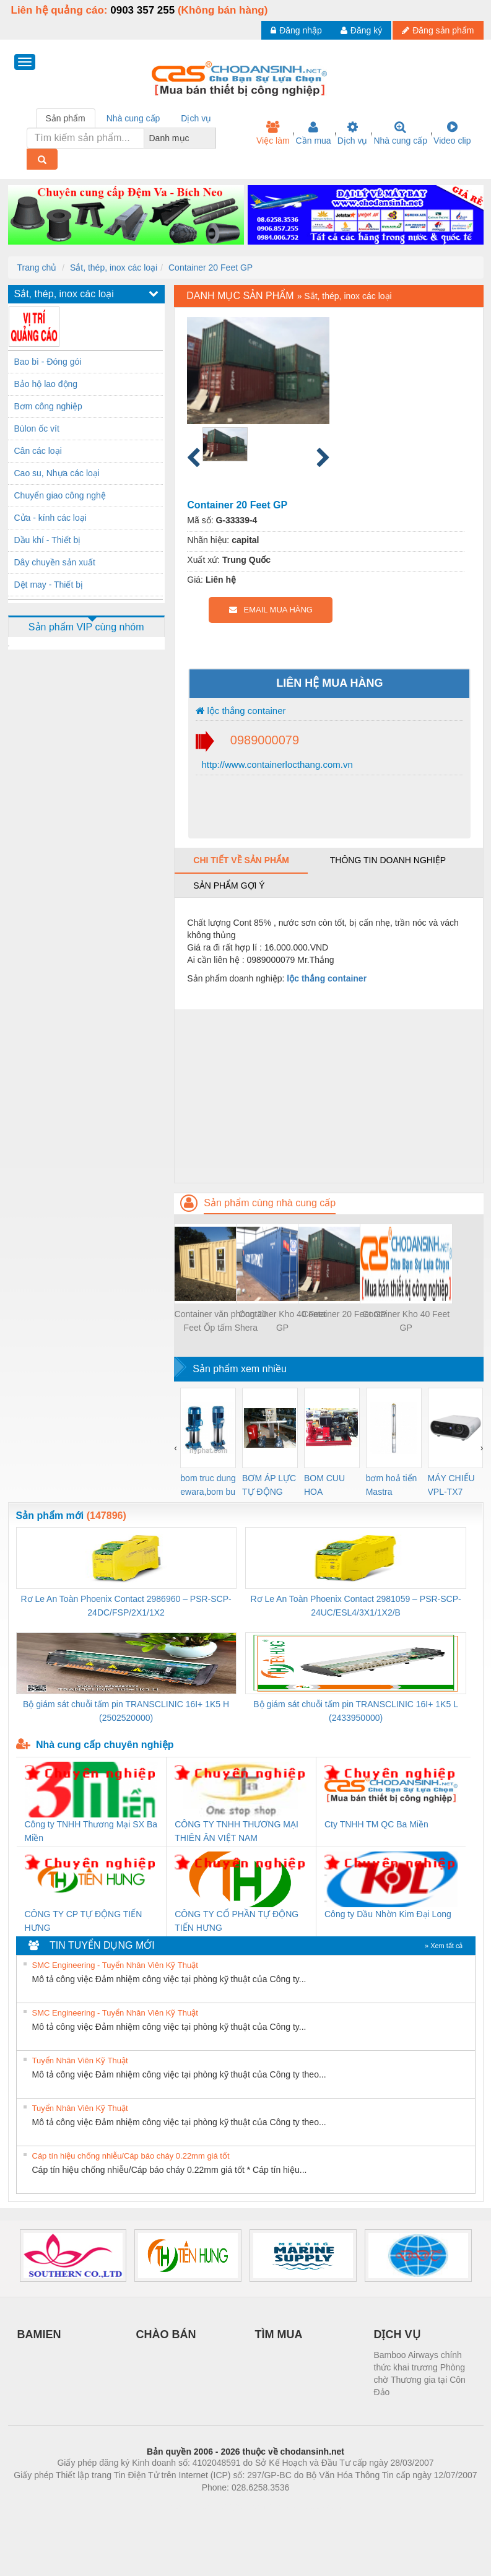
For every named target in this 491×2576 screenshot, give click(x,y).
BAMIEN (39, 2334)
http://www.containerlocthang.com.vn (275, 764)
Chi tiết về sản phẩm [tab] (241, 860)
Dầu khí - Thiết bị (47, 540)
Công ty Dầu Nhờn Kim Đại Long (387, 1914)
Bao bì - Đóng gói (48, 362)
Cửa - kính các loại (50, 518)
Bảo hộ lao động (46, 384)
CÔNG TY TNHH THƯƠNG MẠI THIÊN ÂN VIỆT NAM (236, 1831)
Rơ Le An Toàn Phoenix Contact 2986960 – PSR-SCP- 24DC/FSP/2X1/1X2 (125, 1605)
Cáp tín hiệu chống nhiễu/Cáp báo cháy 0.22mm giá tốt (131, 2155)
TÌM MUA (279, 2334)
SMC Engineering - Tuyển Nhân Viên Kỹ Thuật (115, 1965)
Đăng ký (361, 30)
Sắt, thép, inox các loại (113, 267)
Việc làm (273, 133)
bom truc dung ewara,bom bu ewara (208, 1486)
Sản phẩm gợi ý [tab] (228, 885)
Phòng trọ (167, 2506)
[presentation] (175, 1448)
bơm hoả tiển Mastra (391, 1485)
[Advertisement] (328, 1096)
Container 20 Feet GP (210, 267)
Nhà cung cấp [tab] (133, 118)
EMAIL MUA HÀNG (271, 609)
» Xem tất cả (444, 1945)
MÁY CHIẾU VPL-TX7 (451, 1485)
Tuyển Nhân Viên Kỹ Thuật (80, 2060)
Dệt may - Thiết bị (49, 585)
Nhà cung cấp (400, 133)
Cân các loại (38, 451)
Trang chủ (37, 267)
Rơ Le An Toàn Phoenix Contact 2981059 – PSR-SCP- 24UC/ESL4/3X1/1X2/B (355, 1605)
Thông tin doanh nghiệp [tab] (388, 860)
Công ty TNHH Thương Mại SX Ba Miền (91, 1831)
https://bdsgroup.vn (229, 2506)
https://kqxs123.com (305, 2506)
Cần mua (313, 133)
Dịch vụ (352, 133)
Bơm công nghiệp (48, 406)
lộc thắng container (240, 710)
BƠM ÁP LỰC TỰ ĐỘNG (269, 1485)
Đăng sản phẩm (438, 30)
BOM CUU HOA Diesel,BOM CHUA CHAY (329, 1486)
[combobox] (212, 138)
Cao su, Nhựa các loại (57, 473)
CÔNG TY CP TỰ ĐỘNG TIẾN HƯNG (83, 1921)
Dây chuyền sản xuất (54, 562)
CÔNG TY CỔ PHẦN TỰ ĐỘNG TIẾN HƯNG (236, 1921)
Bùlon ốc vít (36, 428)
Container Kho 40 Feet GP (282, 1321)
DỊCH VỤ (397, 2334)
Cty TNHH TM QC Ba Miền (376, 1824)
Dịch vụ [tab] (196, 118)
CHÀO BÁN (166, 2334)
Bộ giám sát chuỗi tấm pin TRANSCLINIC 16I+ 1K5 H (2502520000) (126, 1711)
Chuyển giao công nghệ (60, 495)
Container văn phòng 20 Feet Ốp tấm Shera (221, 1321)
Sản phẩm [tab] (65, 118)
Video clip (452, 133)
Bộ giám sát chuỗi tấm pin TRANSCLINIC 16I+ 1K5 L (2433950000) (355, 1711)
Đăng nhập (296, 30)
